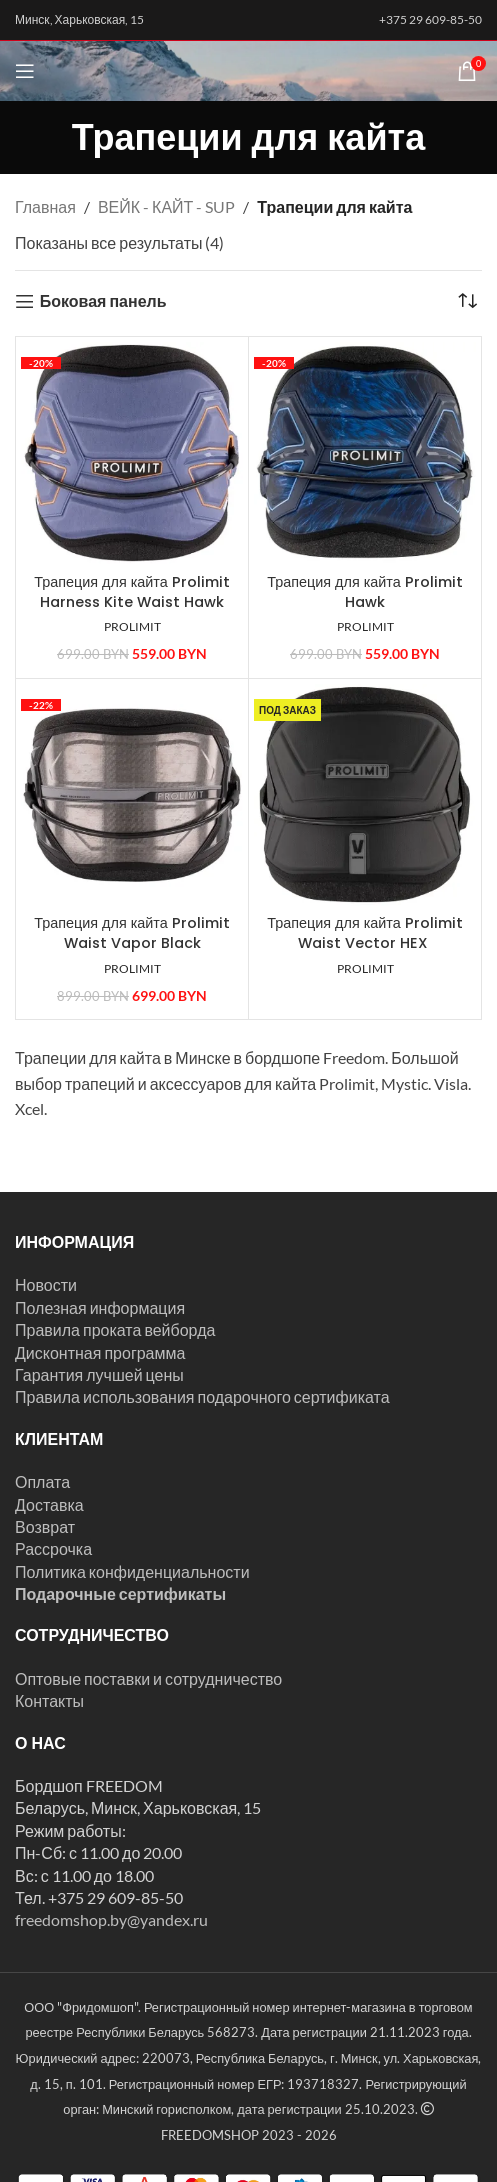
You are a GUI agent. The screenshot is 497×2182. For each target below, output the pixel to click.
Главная (45, 206)
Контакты (49, 1700)
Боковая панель (103, 301)
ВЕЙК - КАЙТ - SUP (166, 206)
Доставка (49, 1504)
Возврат (45, 1526)
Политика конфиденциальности (132, 1571)
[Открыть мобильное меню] (25, 71)
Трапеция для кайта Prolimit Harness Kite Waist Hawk (132, 592)
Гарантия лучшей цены (99, 1374)
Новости (46, 1284)
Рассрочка (53, 1548)
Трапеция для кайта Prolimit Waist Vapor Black (132, 933)
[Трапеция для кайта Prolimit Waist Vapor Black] (132, 795)
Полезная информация (100, 1307)
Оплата (42, 1481)
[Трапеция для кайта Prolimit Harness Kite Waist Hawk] (132, 453)
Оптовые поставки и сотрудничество (148, 1678)
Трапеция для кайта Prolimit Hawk (365, 592)
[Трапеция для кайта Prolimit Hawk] (365, 453)
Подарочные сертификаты (120, 1593)
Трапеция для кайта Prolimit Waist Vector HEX (365, 933)
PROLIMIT (132, 626)
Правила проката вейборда (115, 1329)
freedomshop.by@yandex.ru (111, 1919)
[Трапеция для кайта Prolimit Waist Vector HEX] (365, 795)
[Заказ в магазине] (467, 301)
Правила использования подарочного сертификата (202, 1396)
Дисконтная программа (100, 1352)
